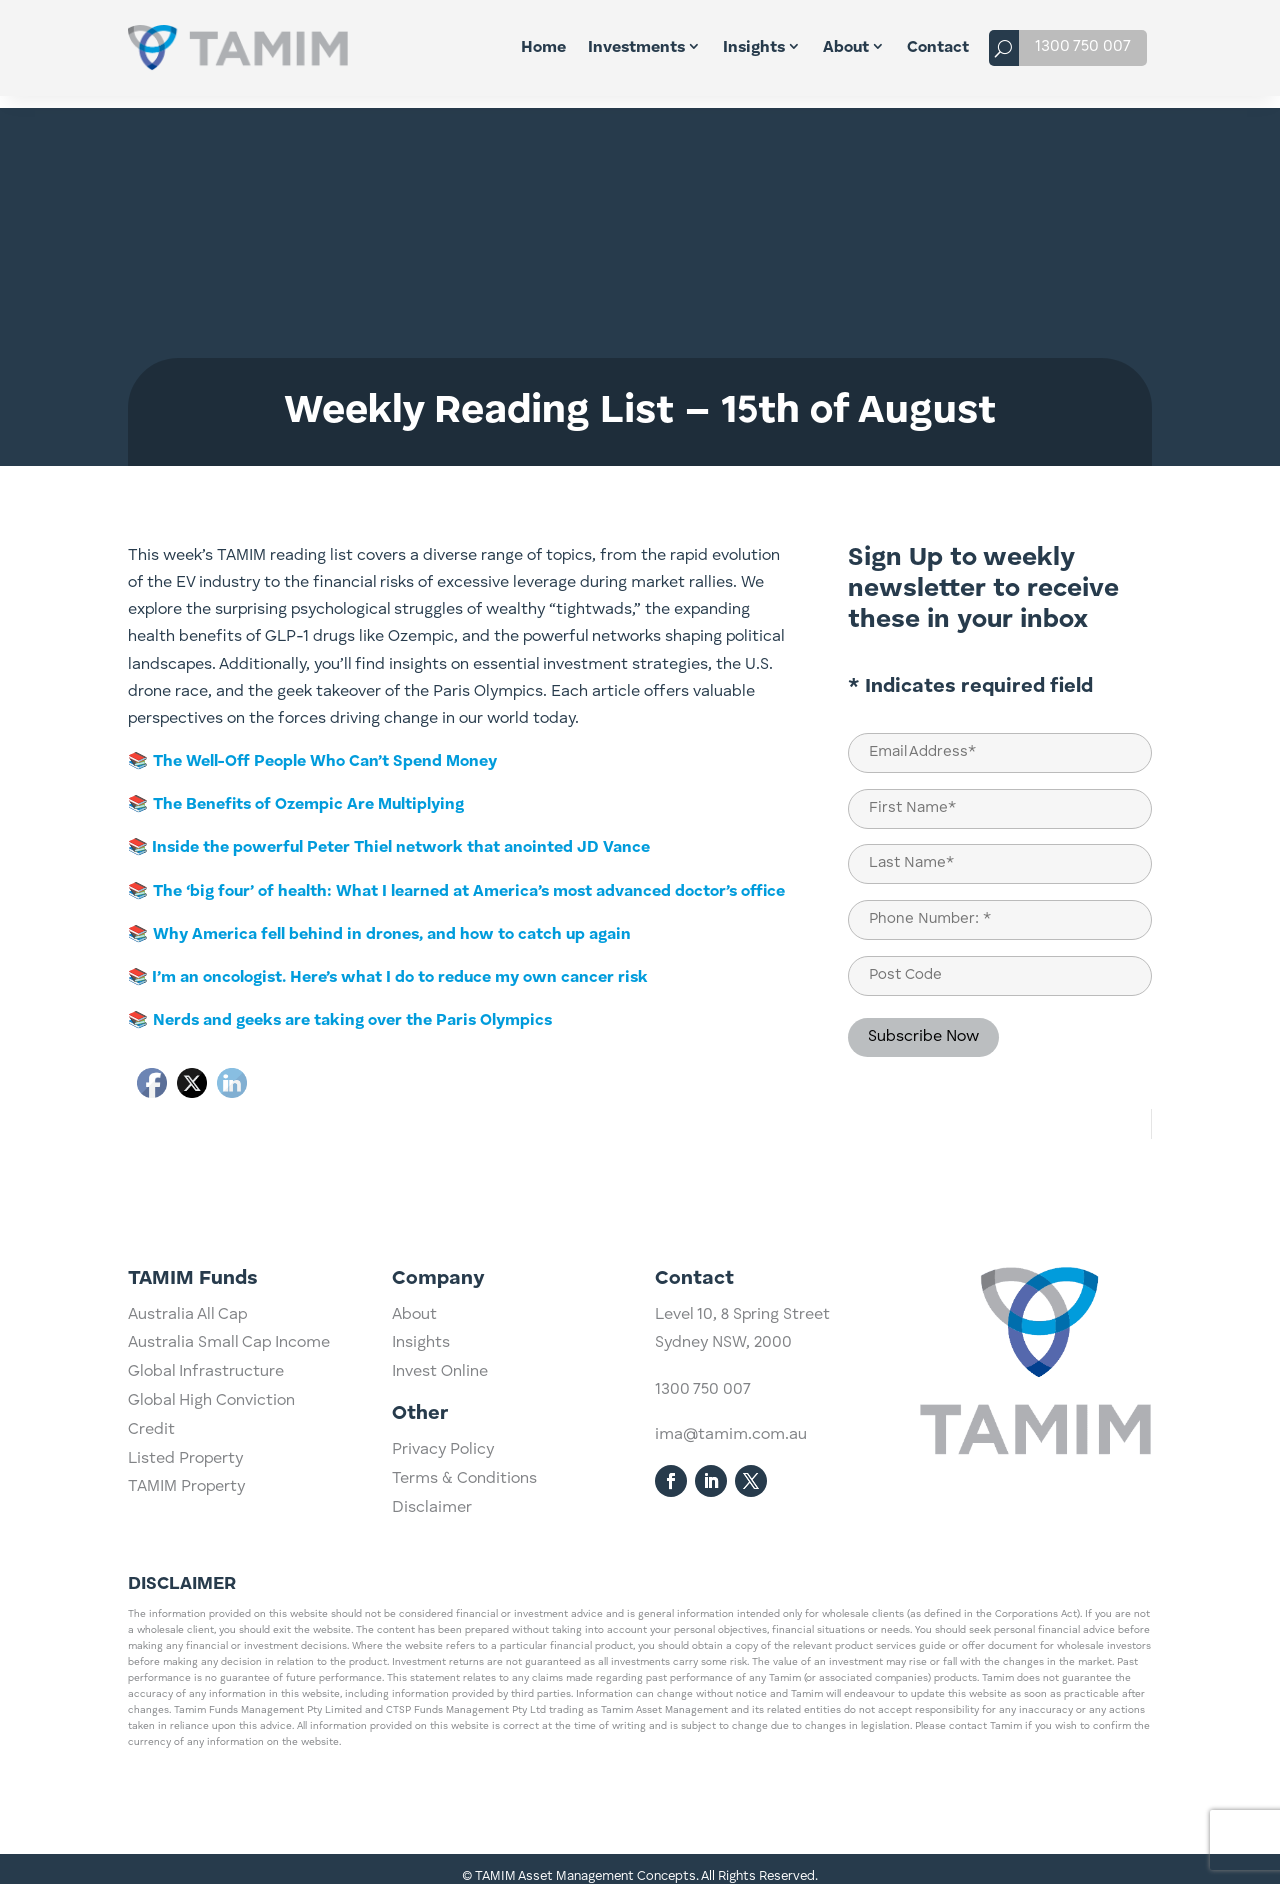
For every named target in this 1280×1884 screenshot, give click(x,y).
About (846, 48)
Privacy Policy (443, 1520)
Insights (754, 48)
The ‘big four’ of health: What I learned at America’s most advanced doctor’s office (469, 880)
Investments (636, 48)
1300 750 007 (1083, 47)
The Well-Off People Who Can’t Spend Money (325, 750)
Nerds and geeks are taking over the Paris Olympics (352, 1009)
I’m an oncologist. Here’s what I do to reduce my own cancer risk (398, 966)
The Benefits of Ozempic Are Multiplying (308, 793)
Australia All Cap (187, 1493)
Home (543, 48)
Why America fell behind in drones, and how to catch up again (392, 923)
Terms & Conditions (464, 1549)
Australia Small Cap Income (229, 1522)
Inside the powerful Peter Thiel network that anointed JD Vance (399, 836)
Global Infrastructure (206, 1550)
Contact (938, 48)
